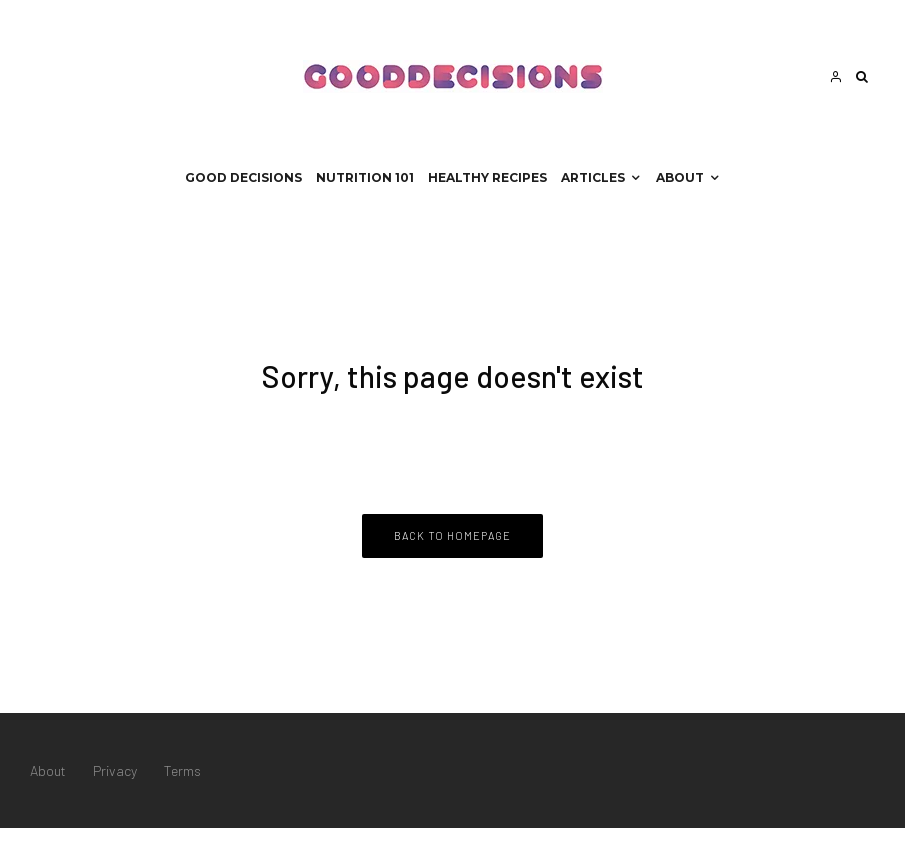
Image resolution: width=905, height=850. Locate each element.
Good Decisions (243, 177)
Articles (593, 177)
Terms (182, 770)
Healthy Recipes (487, 177)
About (680, 177)
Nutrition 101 (365, 177)
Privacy (115, 770)
